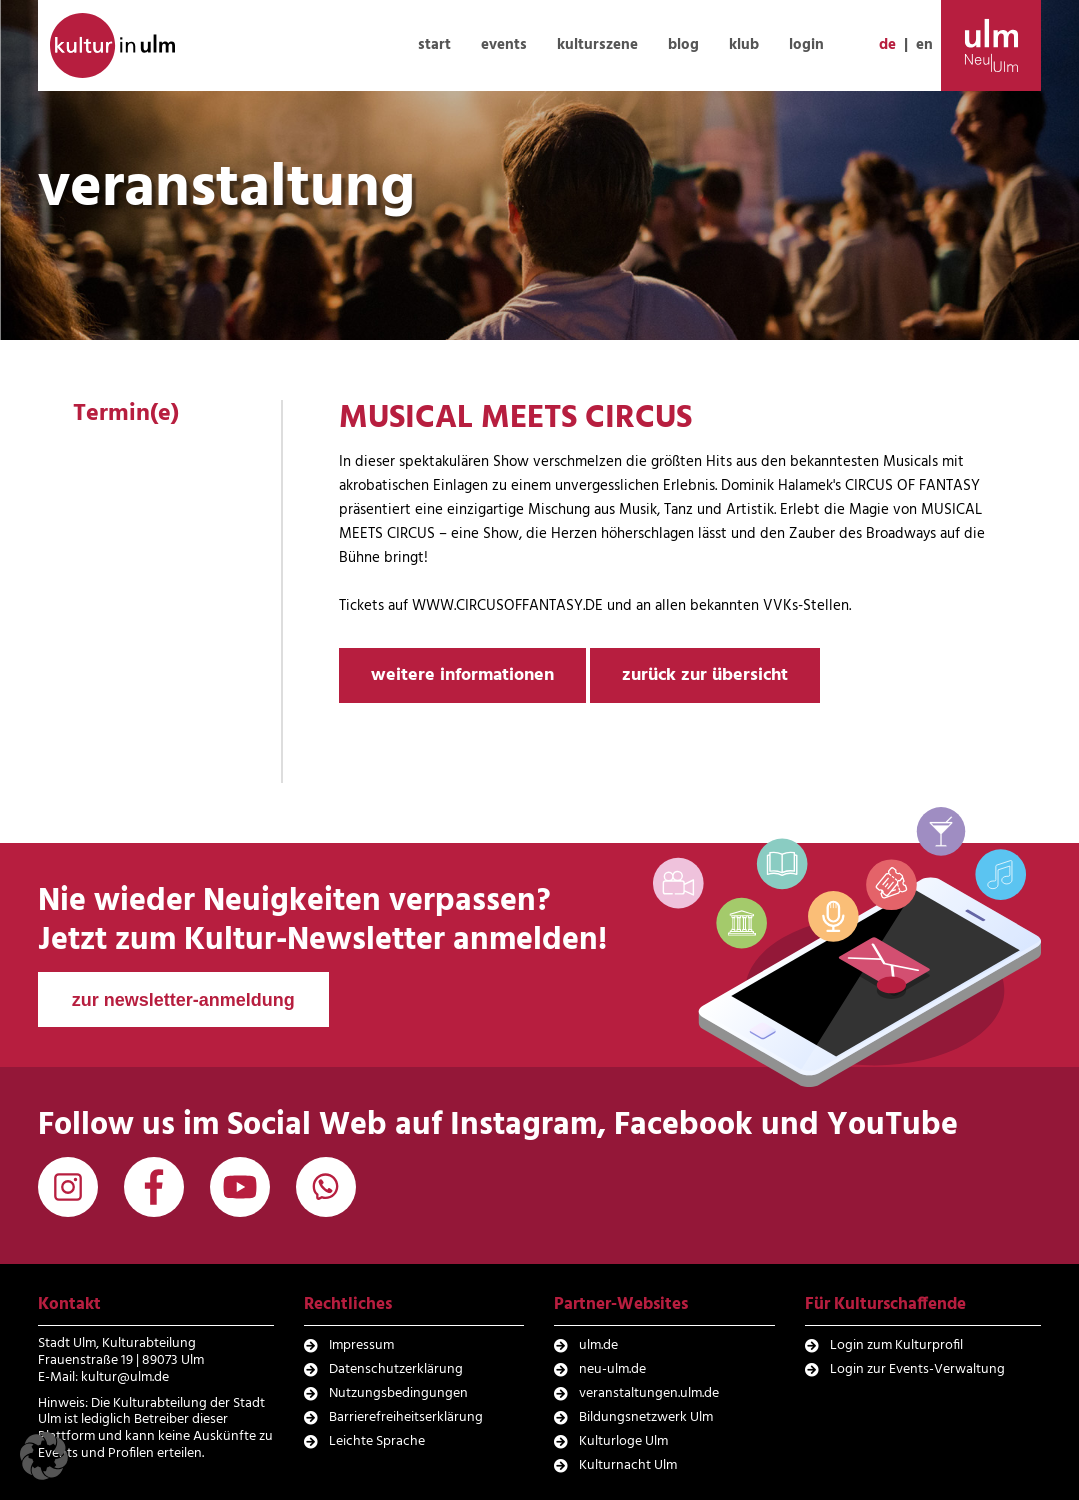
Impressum (361, 1345)
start (434, 45)
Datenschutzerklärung (396, 1369)
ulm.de (598, 1345)
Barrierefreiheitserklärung (406, 1417)
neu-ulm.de (612, 1369)
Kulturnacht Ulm (628, 1465)
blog (683, 45)
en (924, 45)
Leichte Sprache (377, 1441)
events (504, 45)
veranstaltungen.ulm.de (649, 1393)
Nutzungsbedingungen (398, 1393)
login (806, 45)
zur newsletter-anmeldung (183, 1000)
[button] (44, 1456)
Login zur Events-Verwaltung (917, 1369)
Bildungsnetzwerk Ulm (646, 1417)
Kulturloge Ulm (623, 1441)
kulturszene (597, 45)
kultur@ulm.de (125, 1377)
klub (744, 45)
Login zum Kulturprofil (896, 1345)
